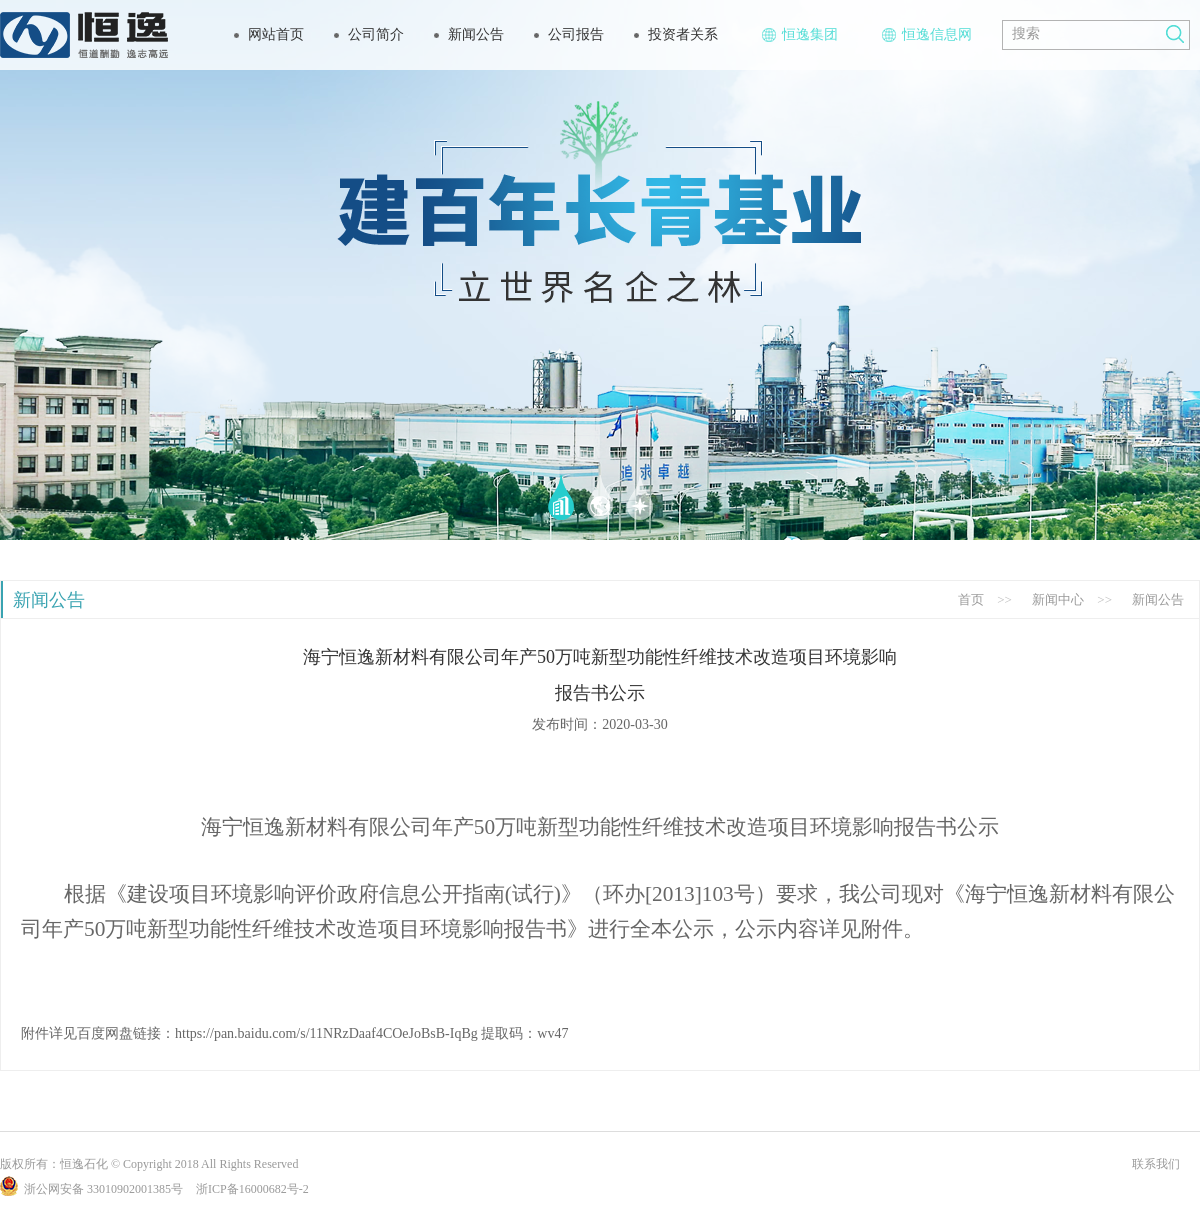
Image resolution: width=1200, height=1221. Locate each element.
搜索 (1026, 33)
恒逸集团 (800, 34)
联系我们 (1156, 1164)
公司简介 (376, 34)
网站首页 (276, 34)
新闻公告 (476, 34)
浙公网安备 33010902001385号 (91, 1189)
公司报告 (576, 34)
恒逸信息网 (927, 34)
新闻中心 (1058, 599)
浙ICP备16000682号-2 (252, 1189)
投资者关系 (683, 34)
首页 (971, 599)
